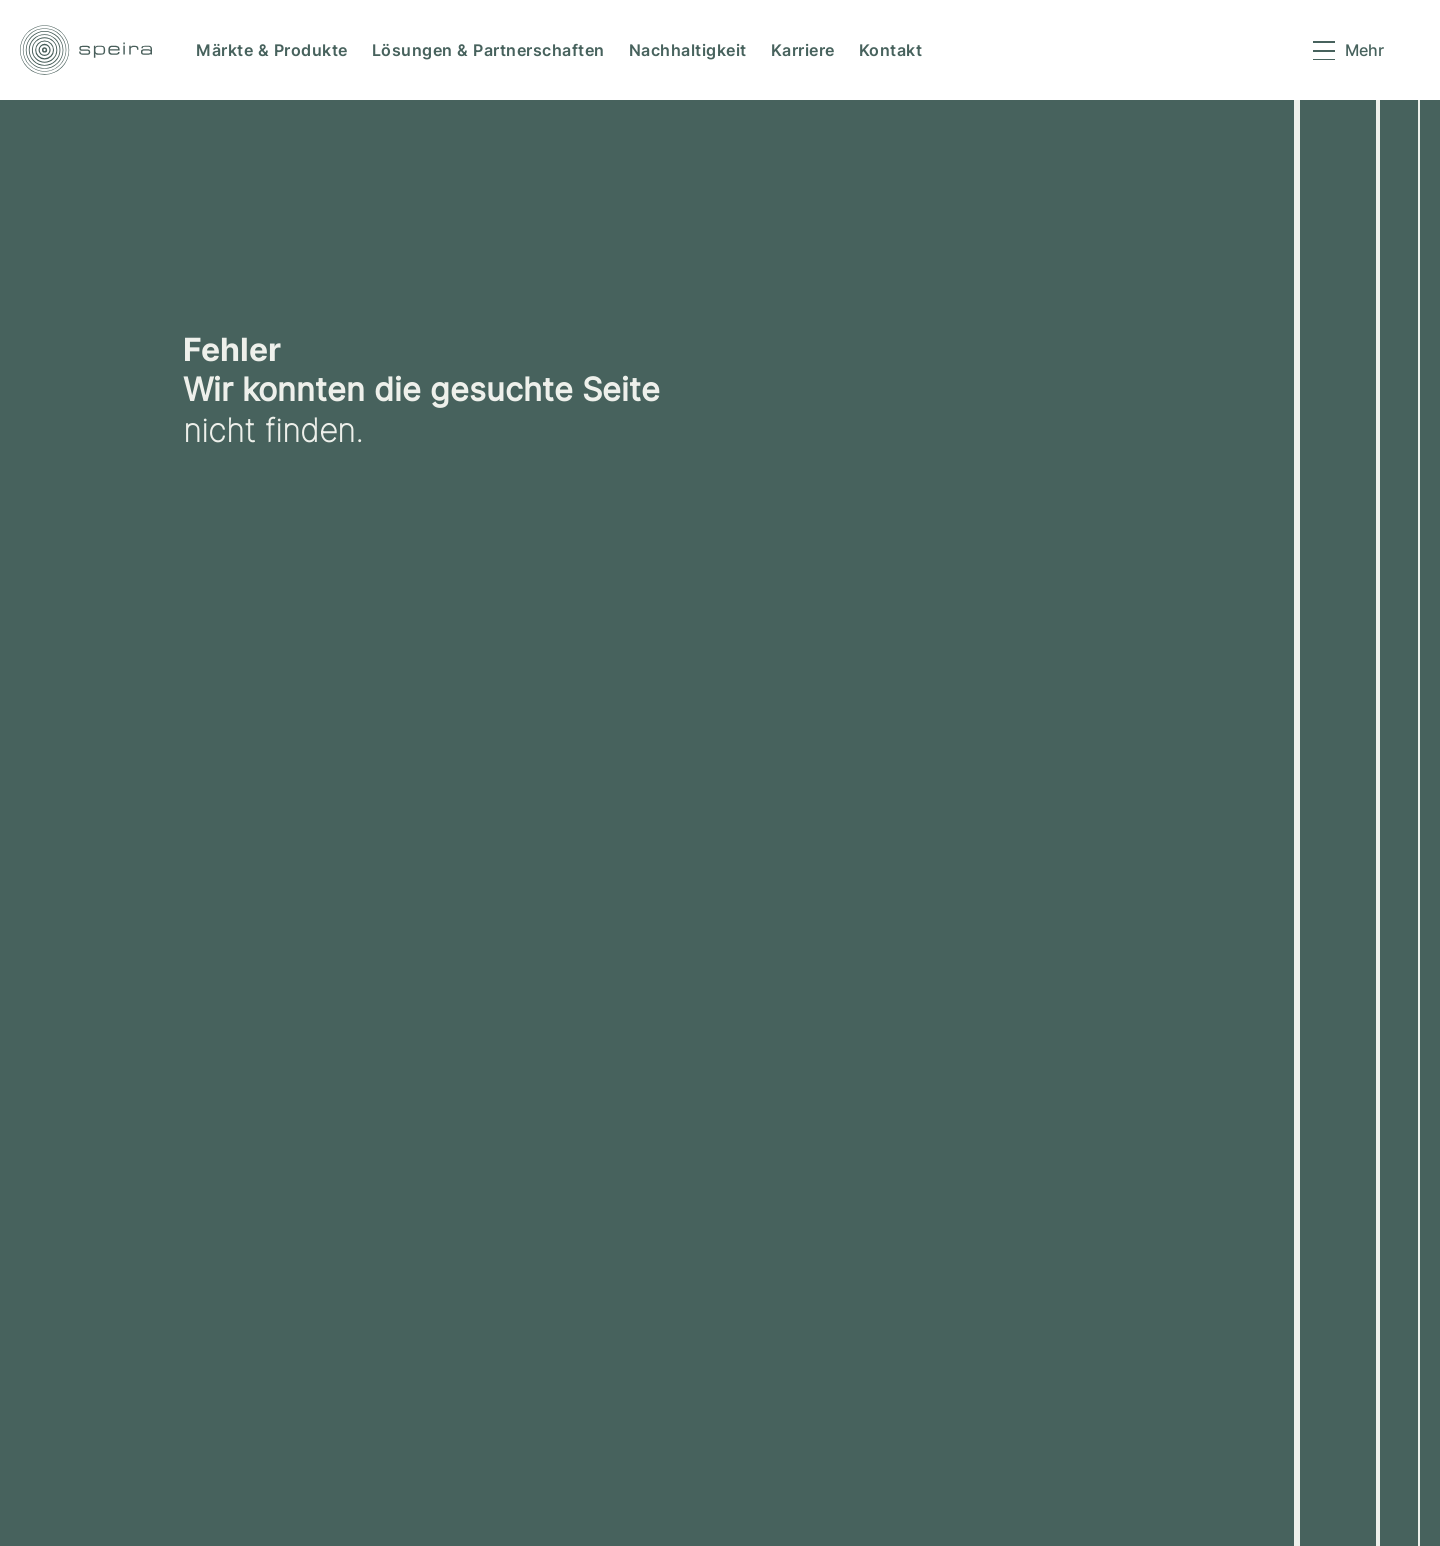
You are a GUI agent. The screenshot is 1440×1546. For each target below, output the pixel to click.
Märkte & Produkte (272, 50)
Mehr (1364, 50)
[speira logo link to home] (86, 50)
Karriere (803, 50)
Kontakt (891, 50)
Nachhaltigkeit (688, 50)
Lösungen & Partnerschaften (488, 50)
